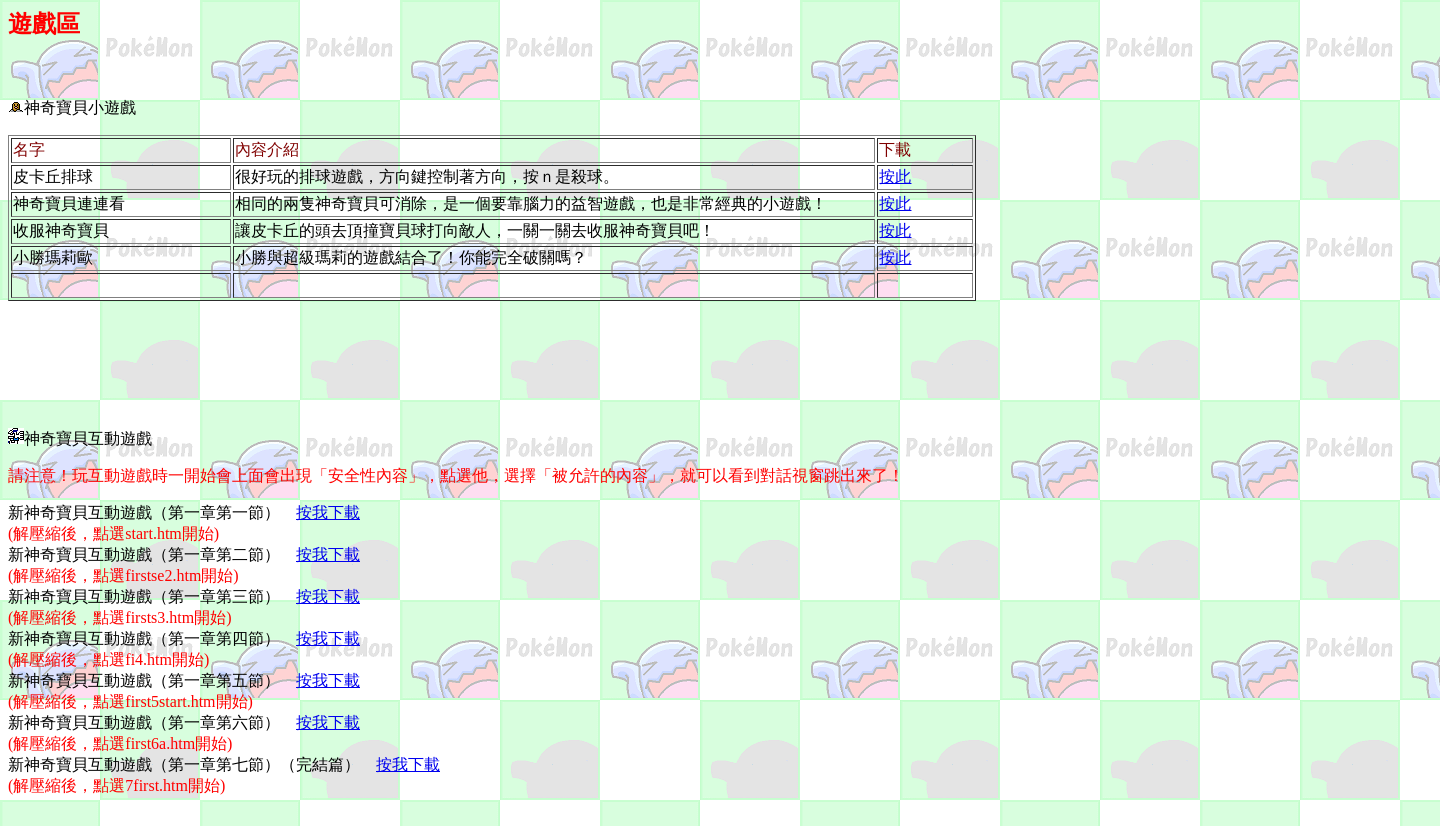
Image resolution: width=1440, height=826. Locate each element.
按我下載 (328, 512)
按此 (895, 176)
